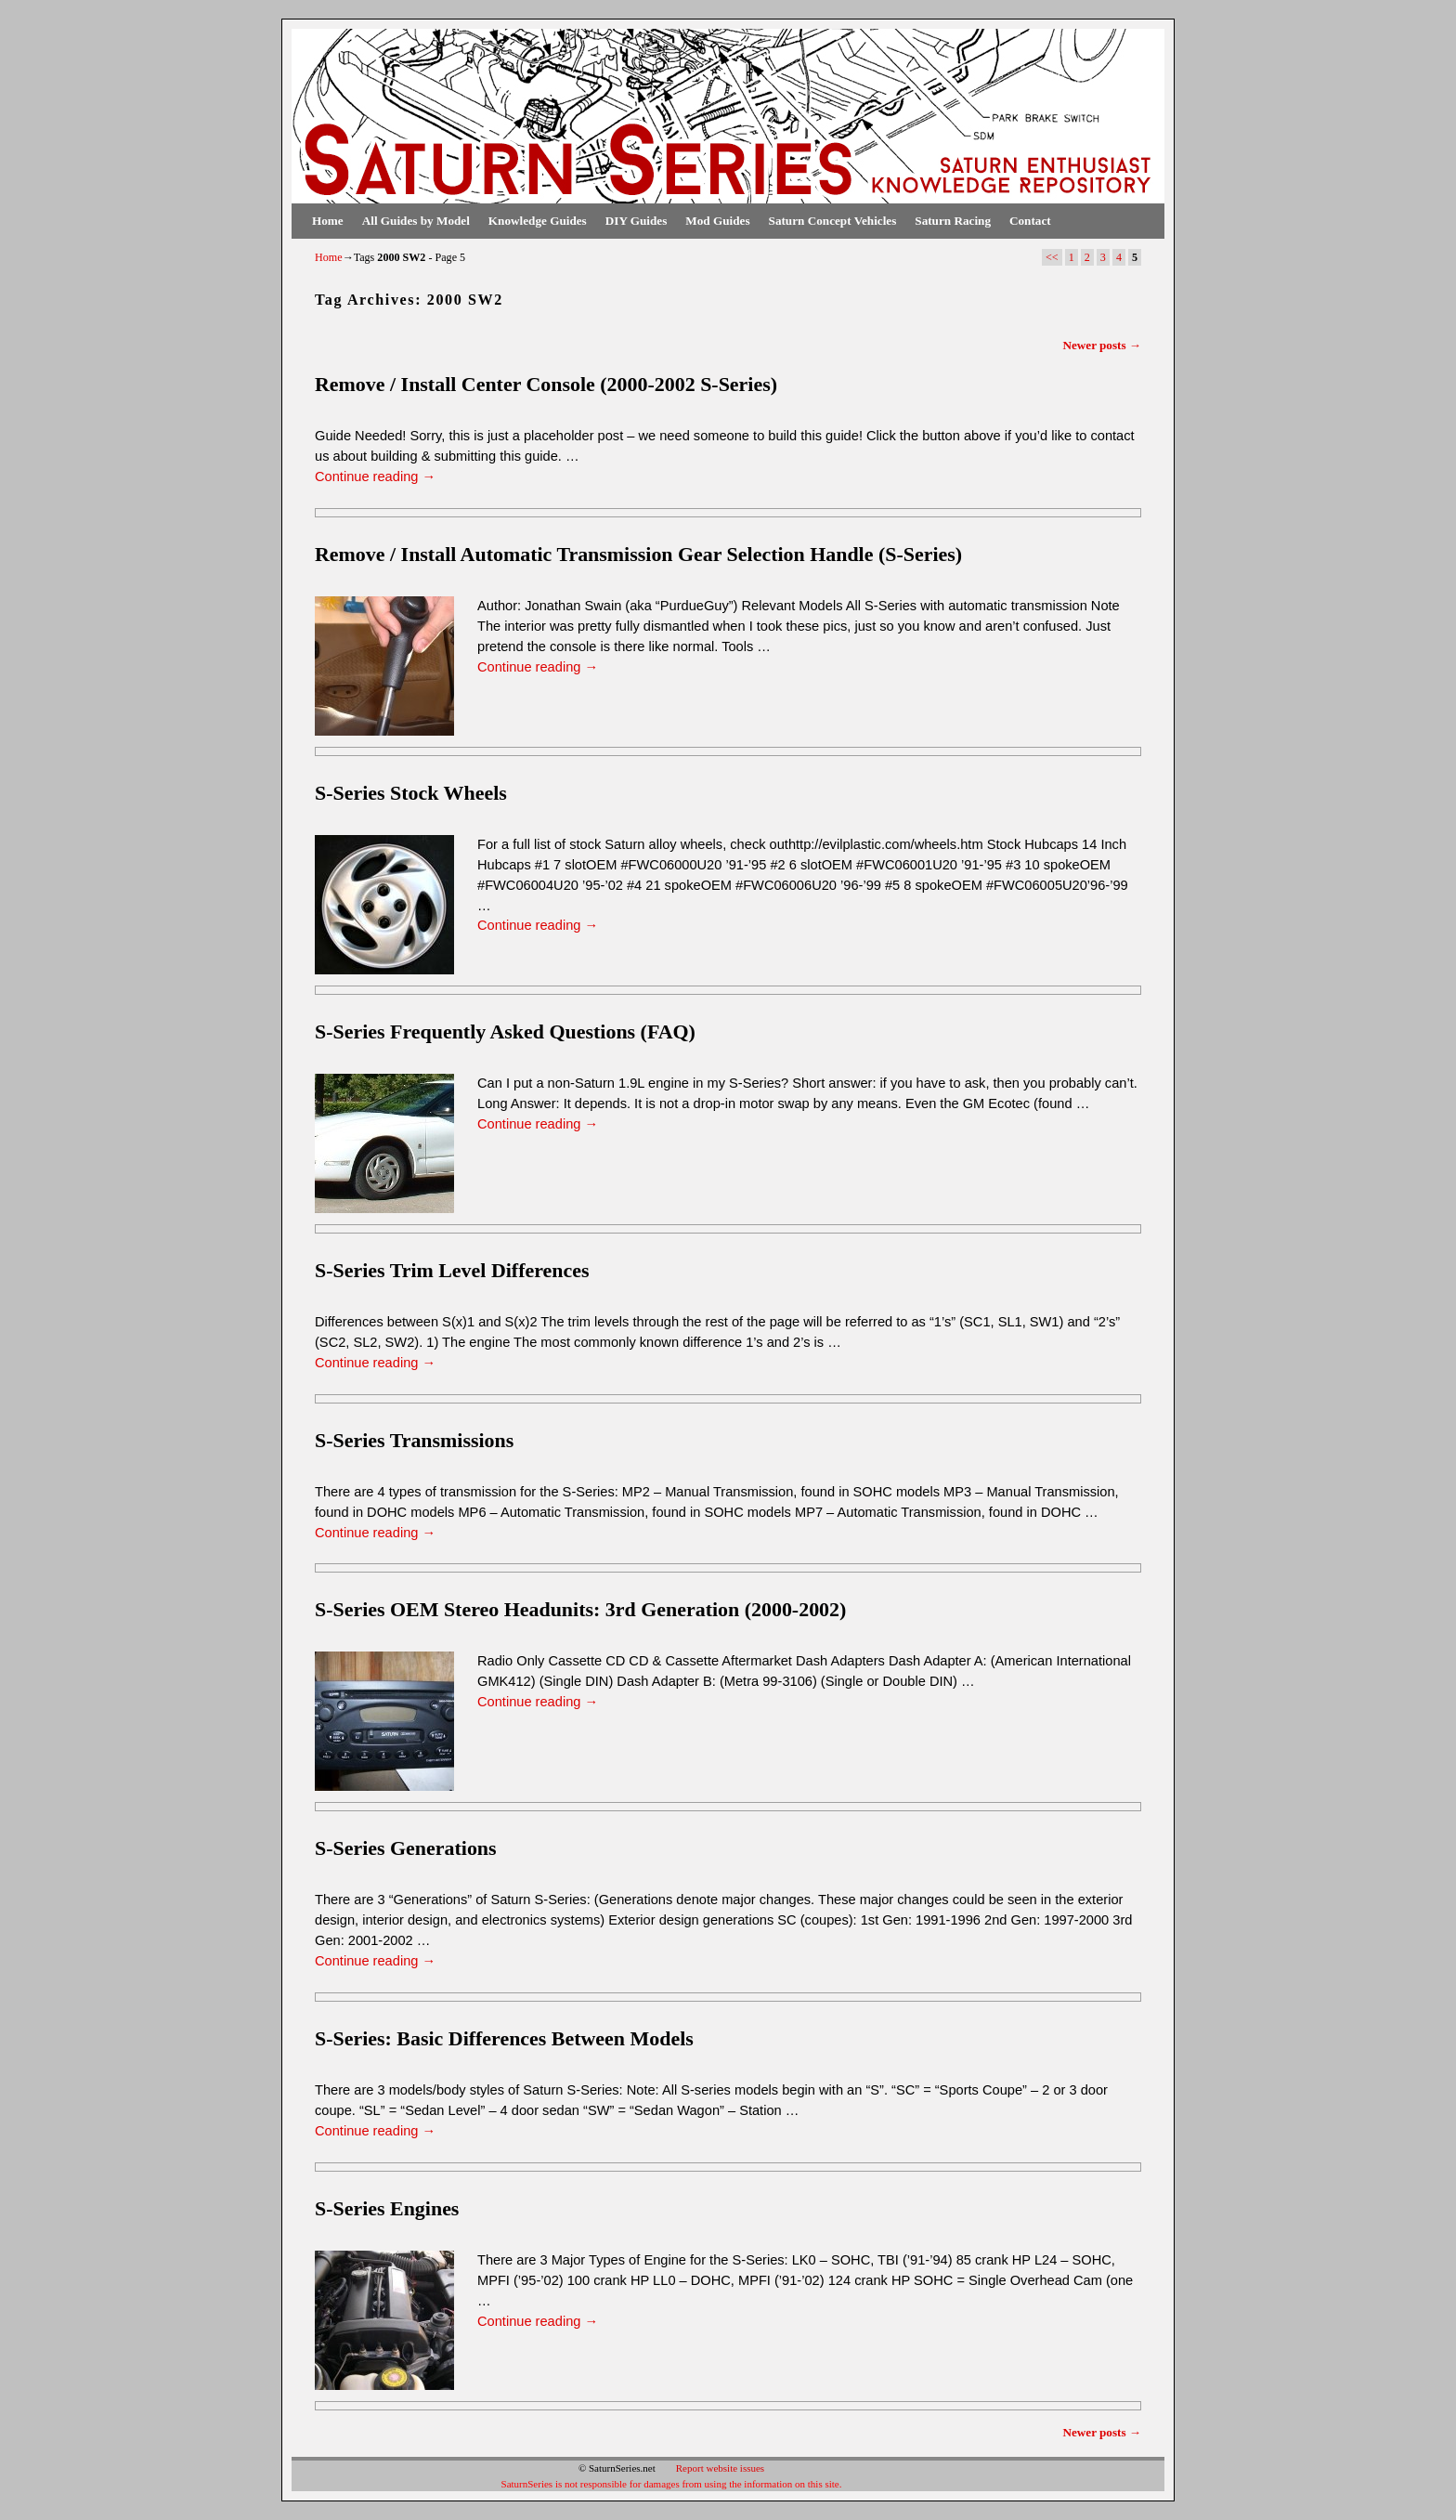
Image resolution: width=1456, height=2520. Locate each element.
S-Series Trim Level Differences (452, 1270)
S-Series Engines (387, 2208)
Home (328, 221)
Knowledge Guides (537, 221)
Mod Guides (717, 221)
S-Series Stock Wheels (411, 792)
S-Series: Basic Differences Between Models (504, 2038)
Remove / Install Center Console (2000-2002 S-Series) (546, 384)
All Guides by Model (416, 221)
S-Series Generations (406, 1848)
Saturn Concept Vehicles (833, 221)
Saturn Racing (953, 221)
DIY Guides (636, 221)
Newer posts (1101, 345)
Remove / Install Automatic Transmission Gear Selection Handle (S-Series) (638, 554)
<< (1052, 257)
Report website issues (720, 2468)
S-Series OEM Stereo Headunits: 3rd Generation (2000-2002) (580, 1609)
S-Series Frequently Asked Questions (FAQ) (505, 1031)
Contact (1030, 221)
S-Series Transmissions (414, 1440)
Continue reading (375, 476)
